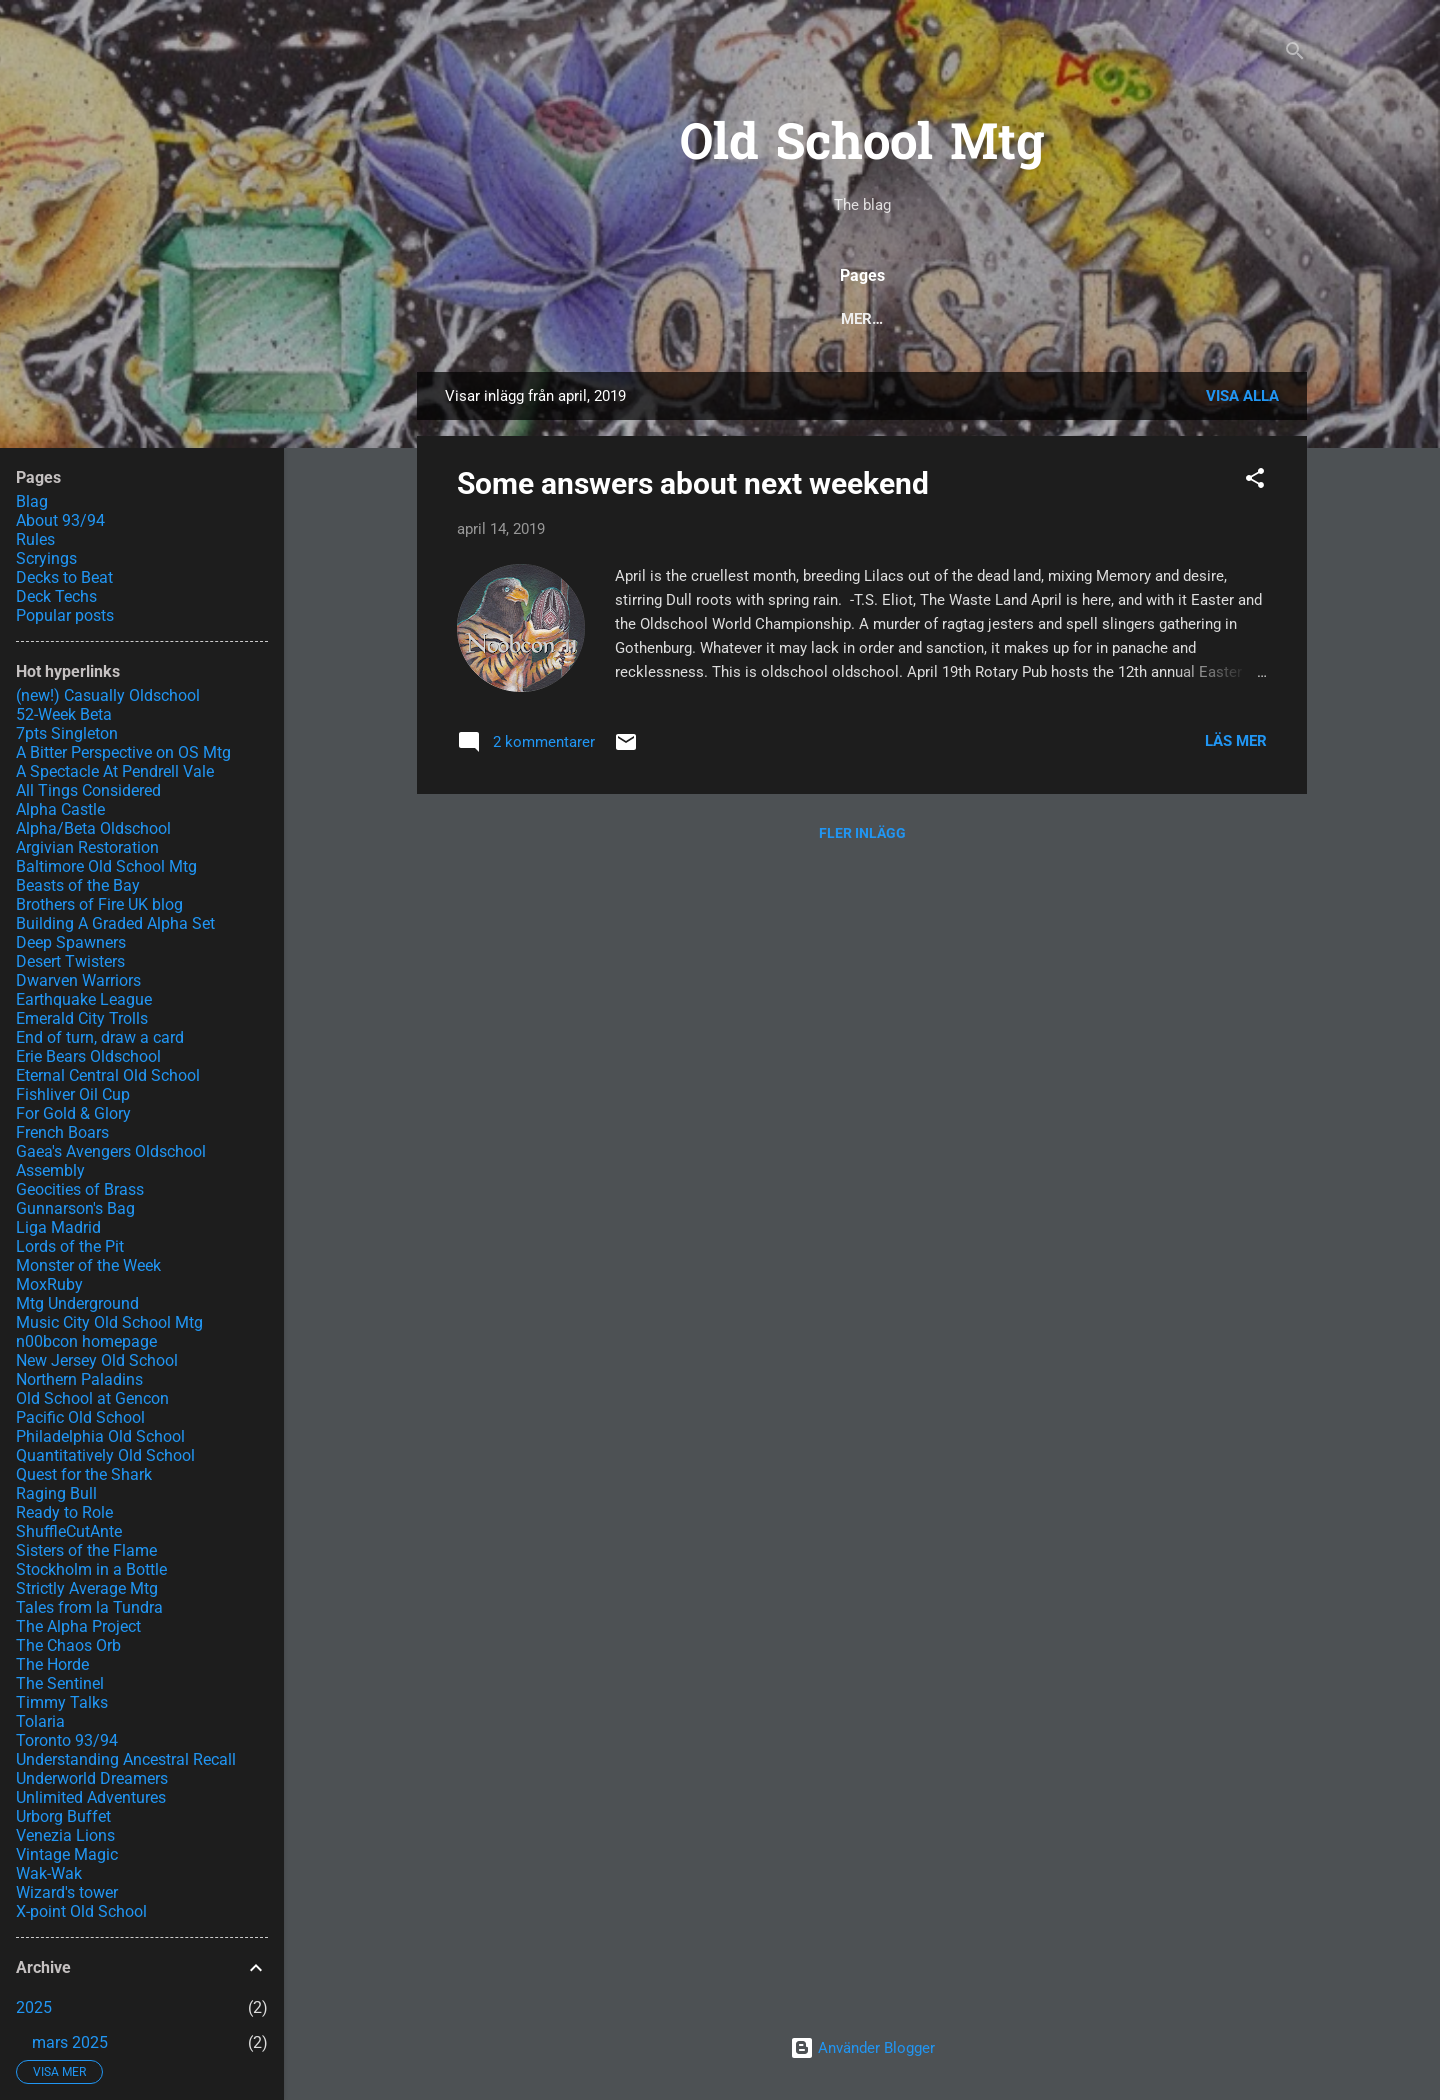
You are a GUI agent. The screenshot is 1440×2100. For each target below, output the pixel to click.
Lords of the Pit (70, 1246)
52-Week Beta (64, 714)
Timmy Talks (62, 1702)
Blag (32, 501)
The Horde (52, 1664)
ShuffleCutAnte (69, 1531)
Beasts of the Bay (78, 885)
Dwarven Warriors (78, 980)
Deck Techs (824, 319)
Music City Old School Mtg (109, 1322)
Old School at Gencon (92, 1398)
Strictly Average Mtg (87, 1588)
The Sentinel (60, 1683)
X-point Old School (81, 1911)
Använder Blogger (862, 2048)
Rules (721, 319)
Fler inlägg (862, 833)
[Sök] (1295, 54)
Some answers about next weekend (693, 483)
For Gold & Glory (73, 1113)
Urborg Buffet (63, 1816)
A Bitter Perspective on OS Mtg (123, 752)
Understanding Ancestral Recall (126, 1759)
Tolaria (40, 1721)
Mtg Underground (77, 1303)
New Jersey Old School (97, 1360)
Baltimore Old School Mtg (106, 866)
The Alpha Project (78, 1626)
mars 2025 (70, 2042)
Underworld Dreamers (92, 1778)
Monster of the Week (88, 1265)
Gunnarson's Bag (75, 1208)
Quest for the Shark (84, 1474)
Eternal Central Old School (108, 1075)
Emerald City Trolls (82, 1018)
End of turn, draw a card (100, 1037)
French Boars (62, 1132)
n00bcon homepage (86, 1341)
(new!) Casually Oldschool (108, 695)
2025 (34, 2007)
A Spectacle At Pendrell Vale (115, 771)
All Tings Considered (88, 790)
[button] (1255, 481)
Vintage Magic (67, 1854)
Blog (489, 319)
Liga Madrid (58, 1227)
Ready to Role (64, 1512)
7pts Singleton (67, 733)
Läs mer (1236, 741)
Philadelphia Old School (100, 1436)
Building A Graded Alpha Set (115, 923)
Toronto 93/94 (67, 1740)
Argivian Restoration (87, 847)
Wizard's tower (67, 1892)
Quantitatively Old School (105, 1455)
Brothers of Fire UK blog (99, 904)
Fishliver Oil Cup (73, 1094)
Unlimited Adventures (91, 1797)
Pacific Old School (80, 1417)
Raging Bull (56, 1493)
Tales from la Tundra (89, 1607)
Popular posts (603, 319)
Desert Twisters (70, 961)
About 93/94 (1206, 319)
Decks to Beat (960, 319)
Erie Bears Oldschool (88, 1056)
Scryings (1087, 319)
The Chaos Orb (68, 1645)
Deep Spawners (71, 942)
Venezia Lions (65, 1835)
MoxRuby (49, 1284)
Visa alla (1242, 396)
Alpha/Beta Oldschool (93, 828)
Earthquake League (84, 999)
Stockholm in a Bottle (91, 1569)
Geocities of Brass (80, 1189)
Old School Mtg (862, 146)
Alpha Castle (60, 809)
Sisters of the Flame (86, 1550)
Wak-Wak (49, 1873)
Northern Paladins (79, 1379)
